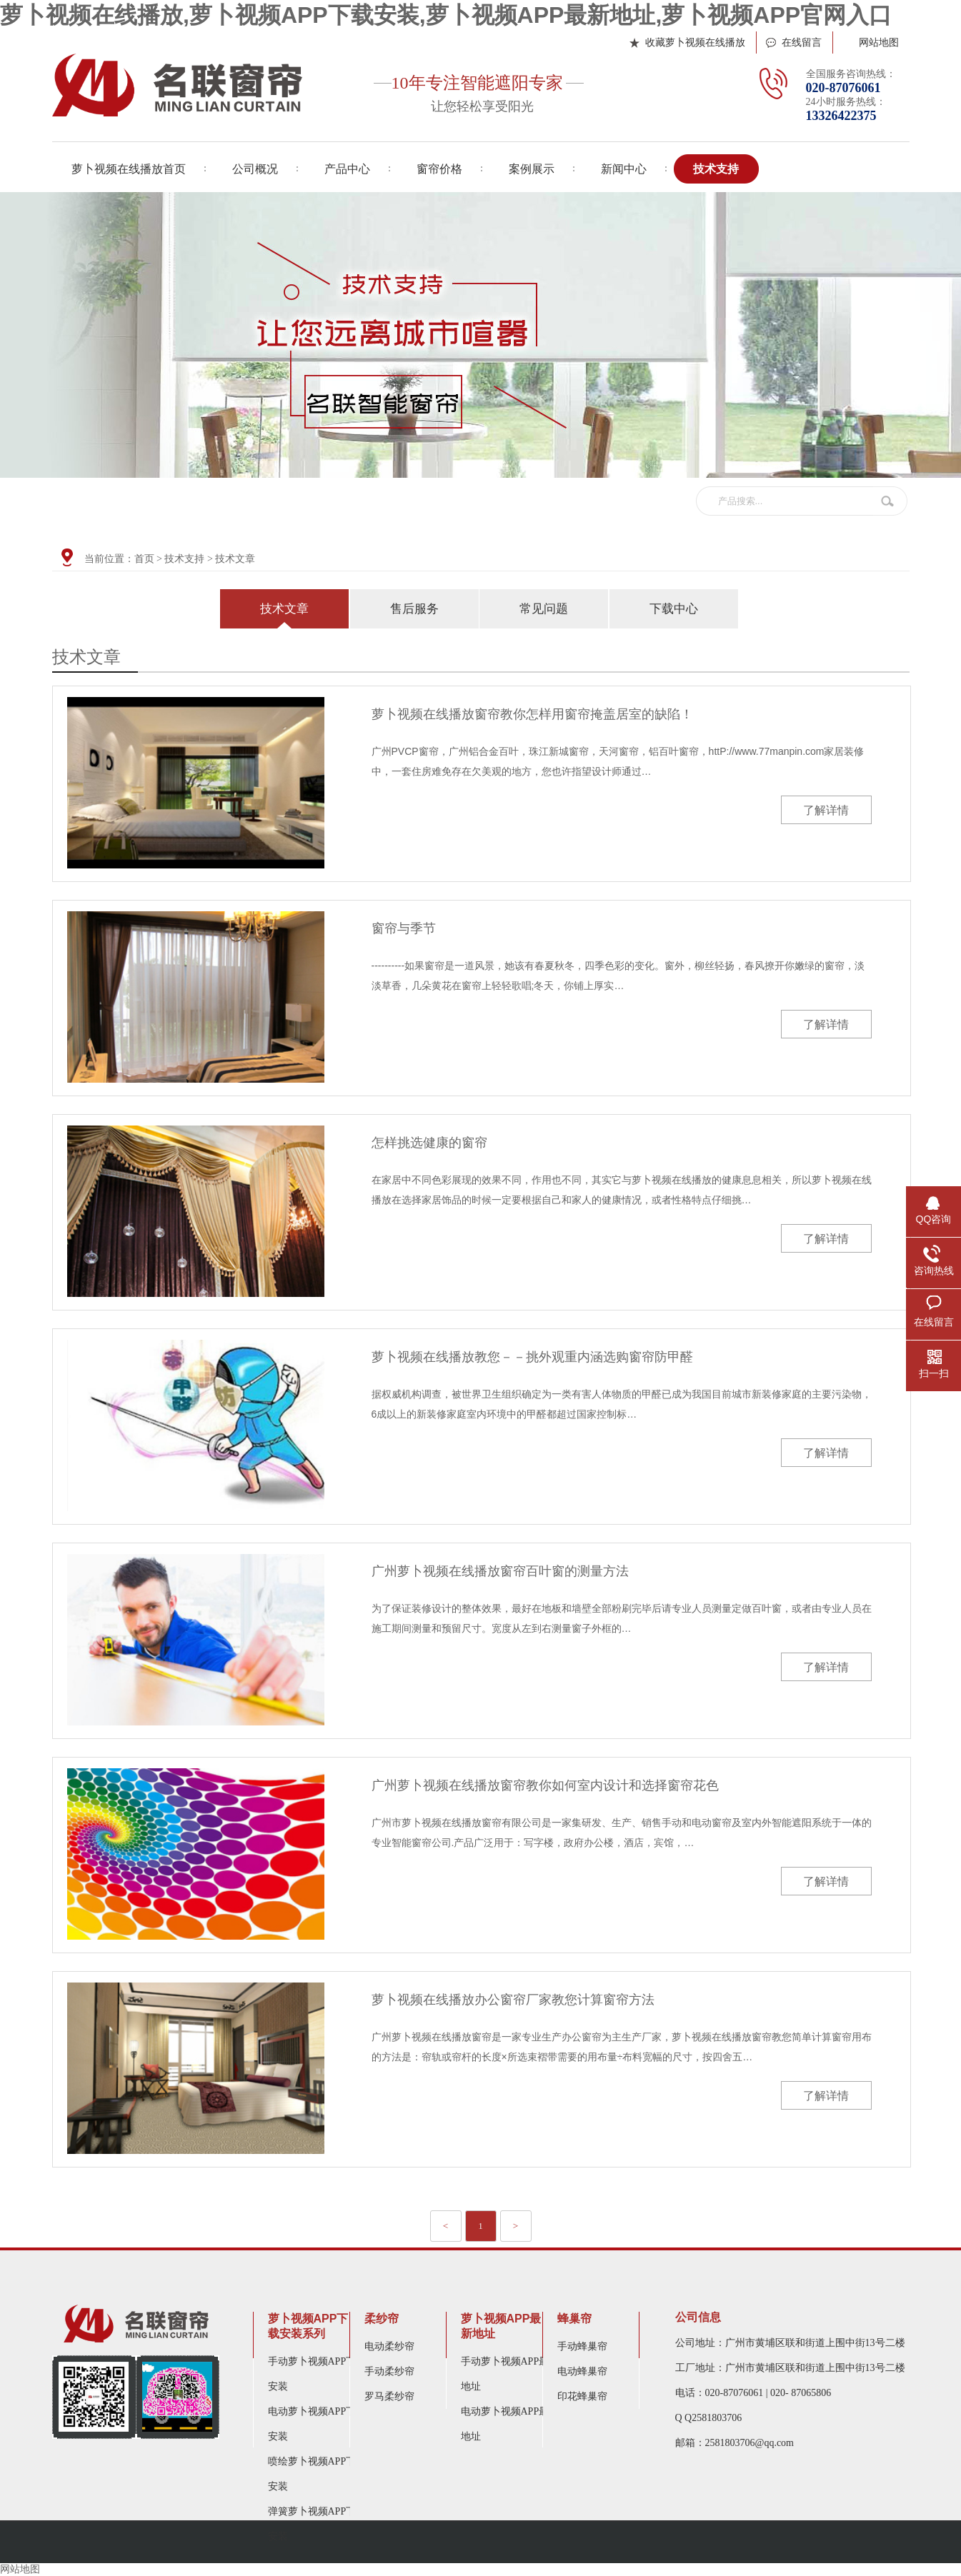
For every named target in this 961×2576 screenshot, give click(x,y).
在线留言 (802, 42)
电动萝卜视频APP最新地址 (510, 2424)
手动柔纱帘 (389, 2371)
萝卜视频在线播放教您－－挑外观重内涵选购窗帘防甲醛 (532, 1357)
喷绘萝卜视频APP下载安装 (317, 2474)
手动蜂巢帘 (582, 2346)
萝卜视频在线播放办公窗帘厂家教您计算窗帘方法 (513, 2000)
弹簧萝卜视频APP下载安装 (317, 2524)
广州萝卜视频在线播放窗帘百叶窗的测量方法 (500, 1571)
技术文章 (235, 558)
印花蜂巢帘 (582, 2396)
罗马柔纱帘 (389, 2396)
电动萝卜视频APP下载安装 (317, 2424)
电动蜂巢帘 (582, 2371)
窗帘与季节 (404, 928)
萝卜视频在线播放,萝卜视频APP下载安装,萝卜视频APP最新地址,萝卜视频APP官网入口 (446, 15)
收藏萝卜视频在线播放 (695, 42)
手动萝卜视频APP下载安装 (317, 2374)
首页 (144, 558)
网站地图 (879, 42)
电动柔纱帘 (389, 2346)
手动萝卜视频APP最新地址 (510, 2374)
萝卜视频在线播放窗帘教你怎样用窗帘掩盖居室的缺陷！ (532, 714)
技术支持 (184, 558)
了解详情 (826, 810)
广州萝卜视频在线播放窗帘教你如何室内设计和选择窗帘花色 (545, 1785)
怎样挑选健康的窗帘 (429, 1143)
